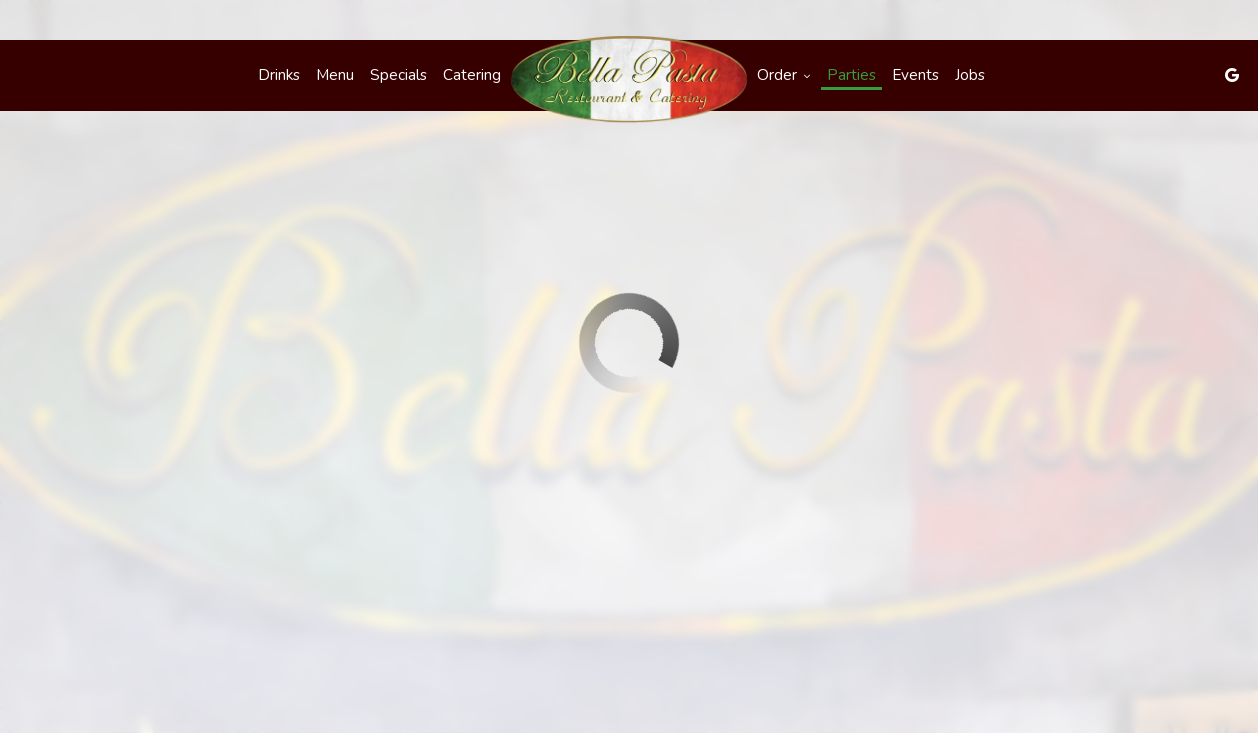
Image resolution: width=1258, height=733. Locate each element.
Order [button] (784, 75)
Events (915, 75)
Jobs (970, 75)
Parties (851, 75)
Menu (335, 75)
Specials (398, 75)
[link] (629, 79)
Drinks (279, 75)
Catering (472, 75)
